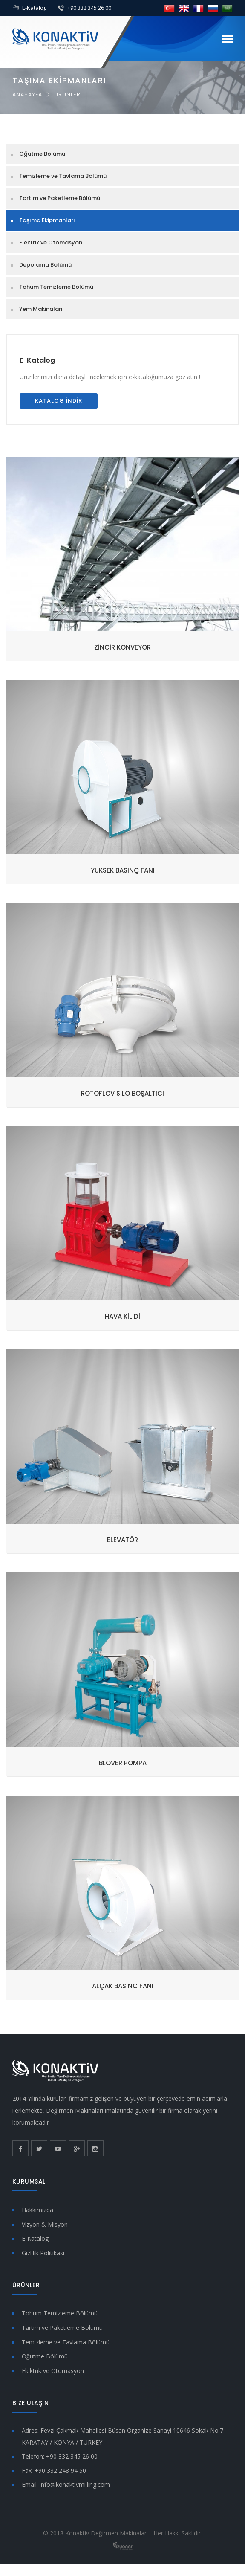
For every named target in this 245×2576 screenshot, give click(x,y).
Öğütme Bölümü (42, 154)
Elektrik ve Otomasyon (50, 242)
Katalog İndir (58, 401)
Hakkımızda (37, 2210)
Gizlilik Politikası (43, 2253)
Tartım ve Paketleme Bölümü (59, 198)
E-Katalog (34, 8)
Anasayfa (27, 94)
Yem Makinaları (41, 309)
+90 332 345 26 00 (89, 8)
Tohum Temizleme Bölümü (56, 287)
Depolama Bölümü (45, 265)
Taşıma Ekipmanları (47, 220)
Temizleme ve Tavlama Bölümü (63, 176)
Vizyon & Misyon (45, 2224)
